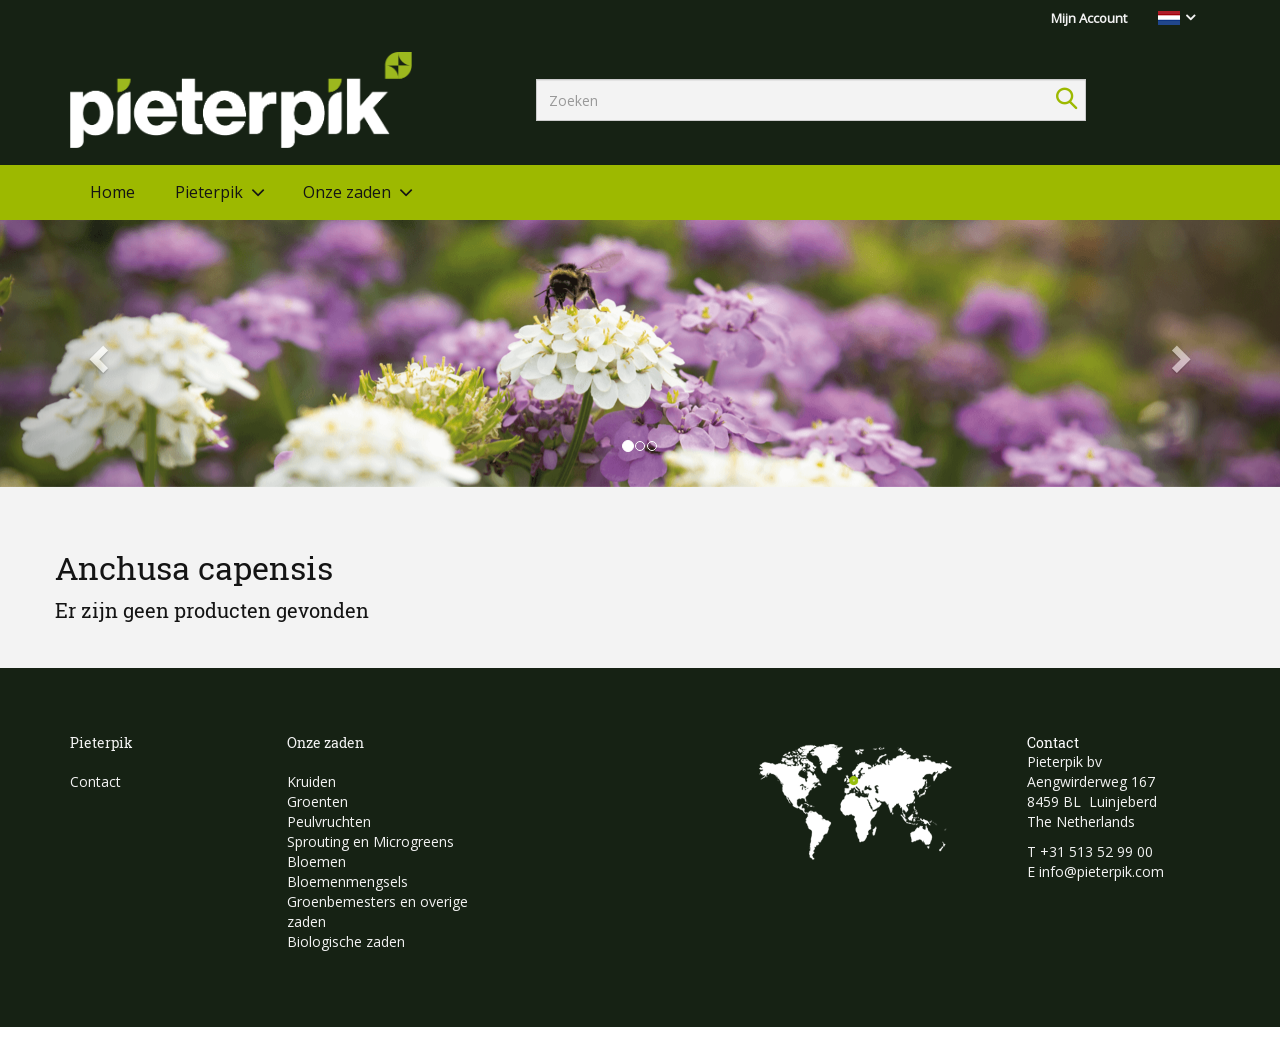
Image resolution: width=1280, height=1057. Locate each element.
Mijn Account (1089, 18)
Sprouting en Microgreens (370, 841)
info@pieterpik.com (1101, 871)
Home (112, 192)
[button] (96, 353)
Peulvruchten (329, 821)
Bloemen (316, 861)
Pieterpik (209, 192)
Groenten (317, 801)
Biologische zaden (346, 941)
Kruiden (311, 781)
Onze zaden (347, 192)
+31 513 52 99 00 (1096, 851)
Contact (95, 781)
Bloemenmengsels (347, 881)
